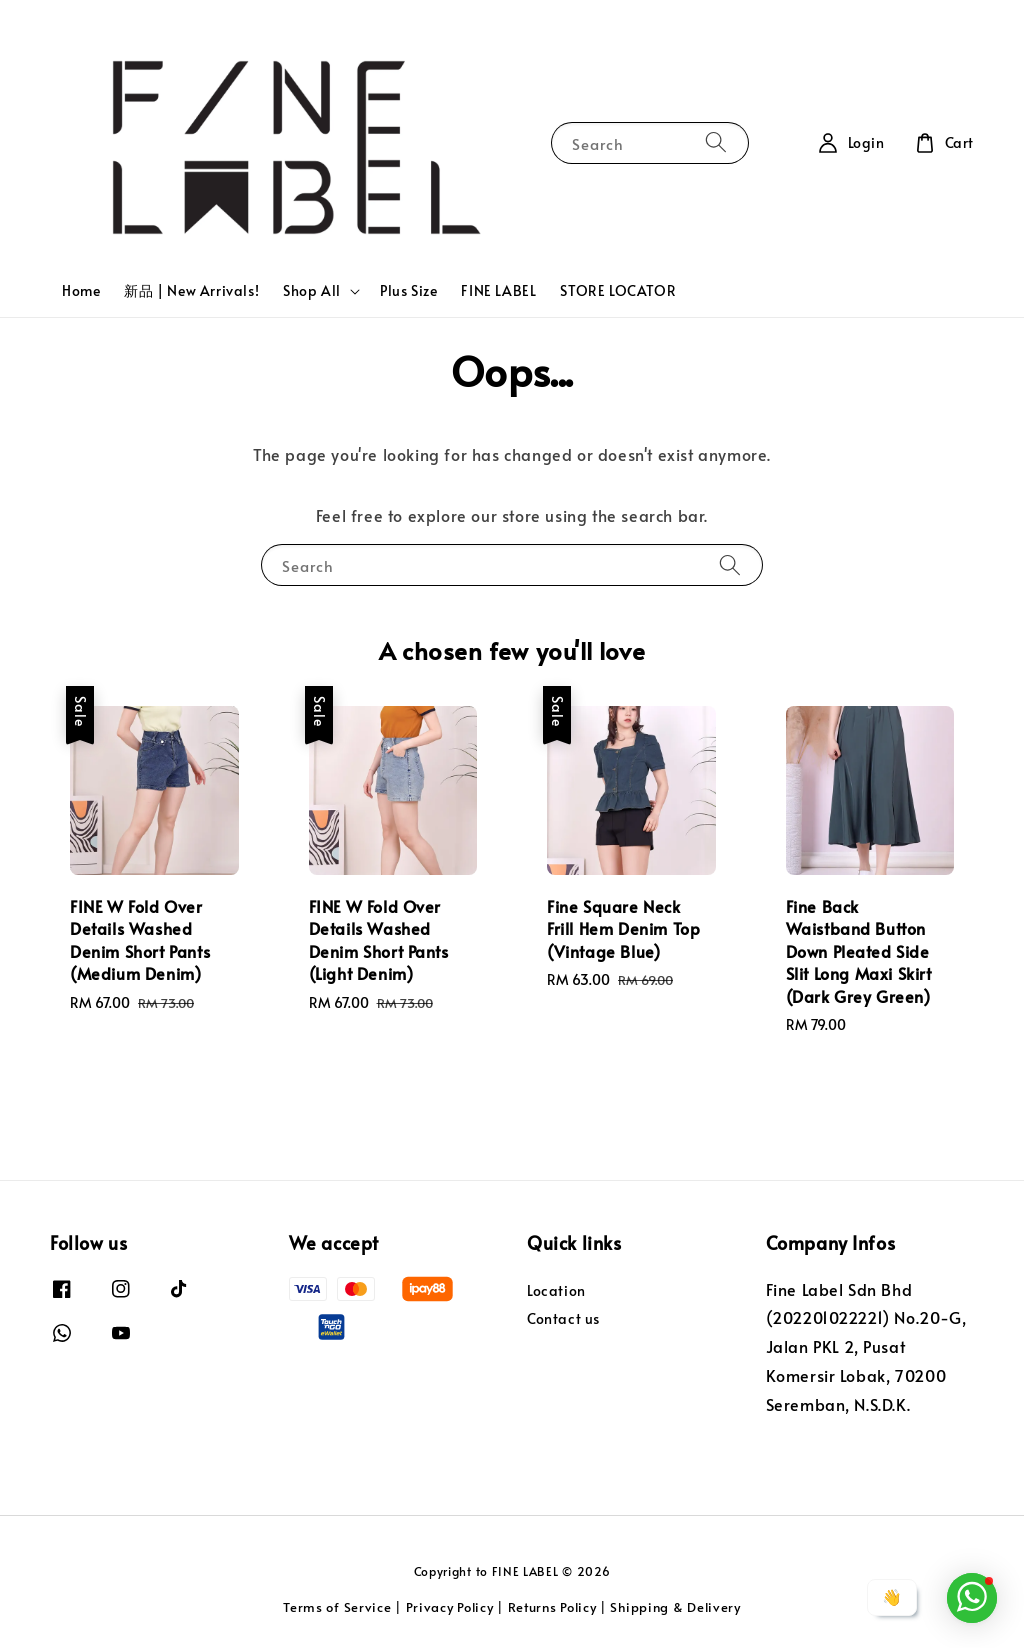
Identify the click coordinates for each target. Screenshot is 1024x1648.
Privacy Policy (450, 1607)
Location (556, 1291)
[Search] (716, 142)
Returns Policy (552, 1607)
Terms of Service (337, 1607)
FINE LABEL (498, 290)
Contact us (563, 1318)
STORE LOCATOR (618, 290)
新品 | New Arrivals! (191, 290)
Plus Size (408, 290)
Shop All (312, 291)
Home (81, 290)
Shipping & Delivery (675, 1607)
